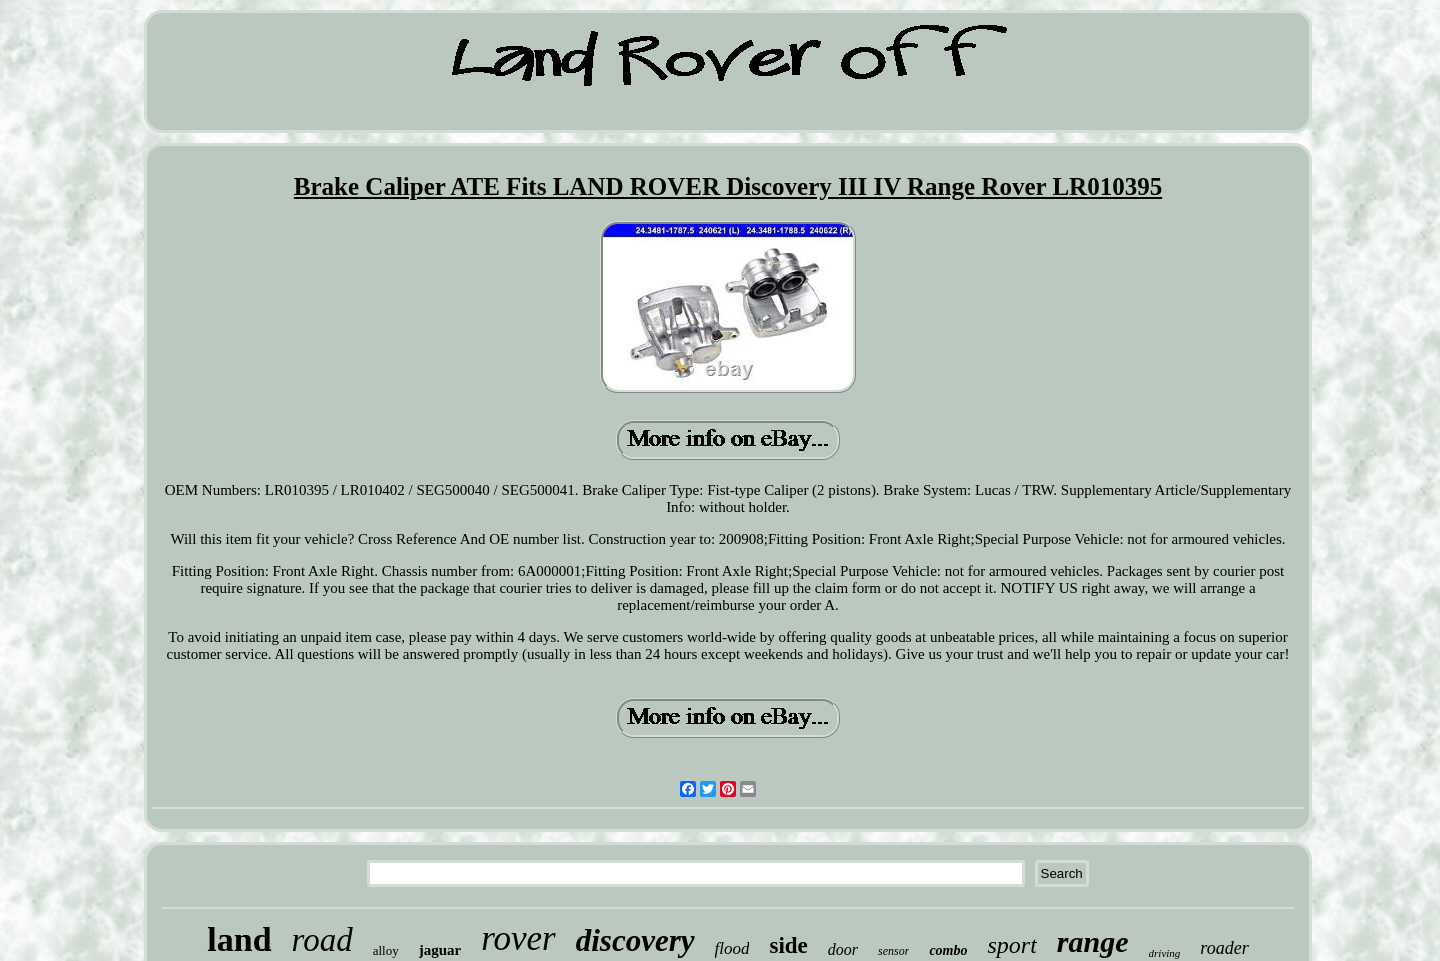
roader (1224, 948)
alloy (386, 950)
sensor (893, 951)
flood (732, 948)
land (239, 939)
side (788, 945)
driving (1165, 953)
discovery (635, 940)
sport (1012, 945)
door (843, 949)
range (1093, 941)
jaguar (440, 950)
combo (948, 950)
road (322, 940)
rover (518, 938)
